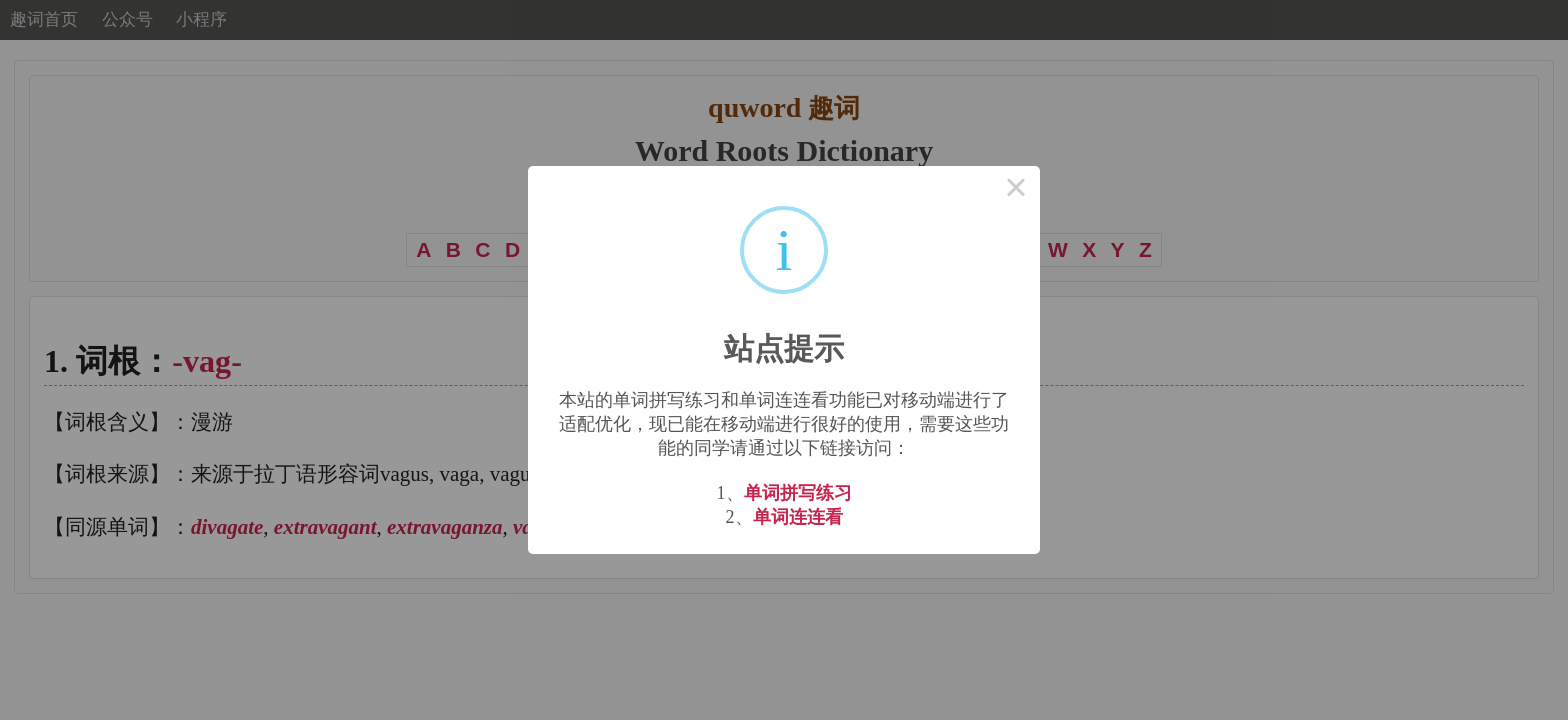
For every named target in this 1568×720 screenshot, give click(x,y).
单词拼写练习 (798, 493)
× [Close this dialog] (1016, 190)
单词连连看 (798, 517)
